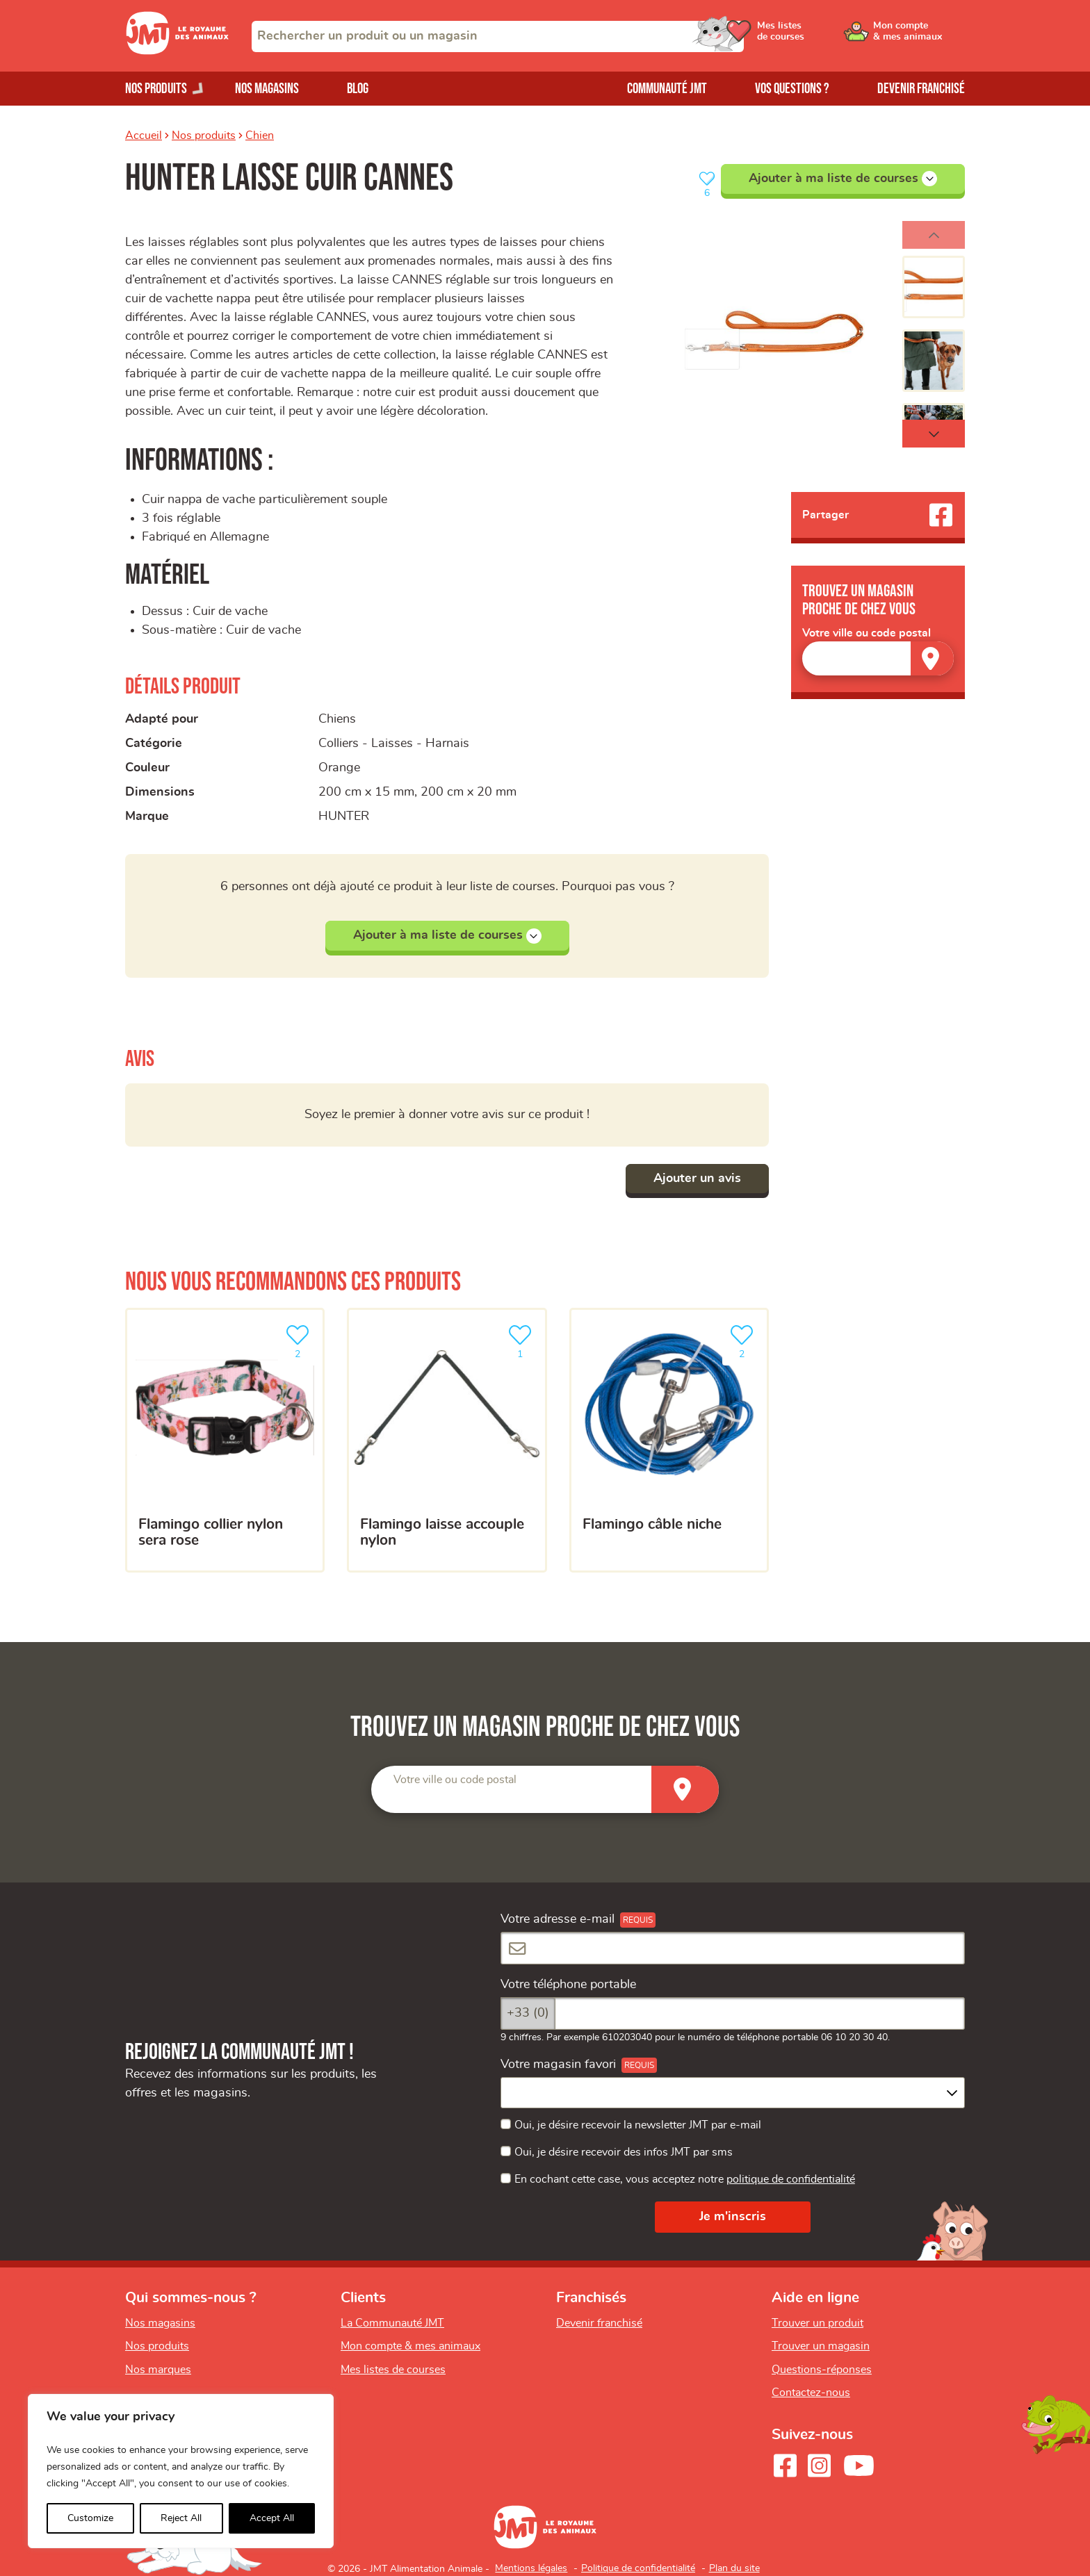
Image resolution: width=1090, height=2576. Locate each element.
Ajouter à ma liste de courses (843, 178)
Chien (259, 135)
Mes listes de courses (393, 2369)
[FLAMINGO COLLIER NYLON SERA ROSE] (225, 1440)
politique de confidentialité (790, 2179)
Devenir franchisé (921, 88)
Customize (90, 2518)
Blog (357, 88)
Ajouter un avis (697, 1178)
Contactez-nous (811, 2392)
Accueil (143, 135)
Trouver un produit (817, 2323)
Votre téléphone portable (568, 1984)
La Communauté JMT (392, 2323)
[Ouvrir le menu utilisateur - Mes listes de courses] (812, 36)
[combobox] (498, 36)
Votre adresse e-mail (558, 1919)
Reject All (181, 2518)
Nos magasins (267, 88)
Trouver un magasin (821, 2346)
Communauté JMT (667, 88)
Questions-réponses (822, 2369)
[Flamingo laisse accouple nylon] (446, 1440)
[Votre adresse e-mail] (733, 1948)
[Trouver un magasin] (932, 658)
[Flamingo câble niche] (669, 1440)
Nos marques (158, 2369)
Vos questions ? (792, 88)
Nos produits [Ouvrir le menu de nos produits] (156, 88)
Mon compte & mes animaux (410, 2346)
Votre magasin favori (558, 2064)
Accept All (272, 2518)
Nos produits (204, 135)
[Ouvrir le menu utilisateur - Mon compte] (918, 36)
